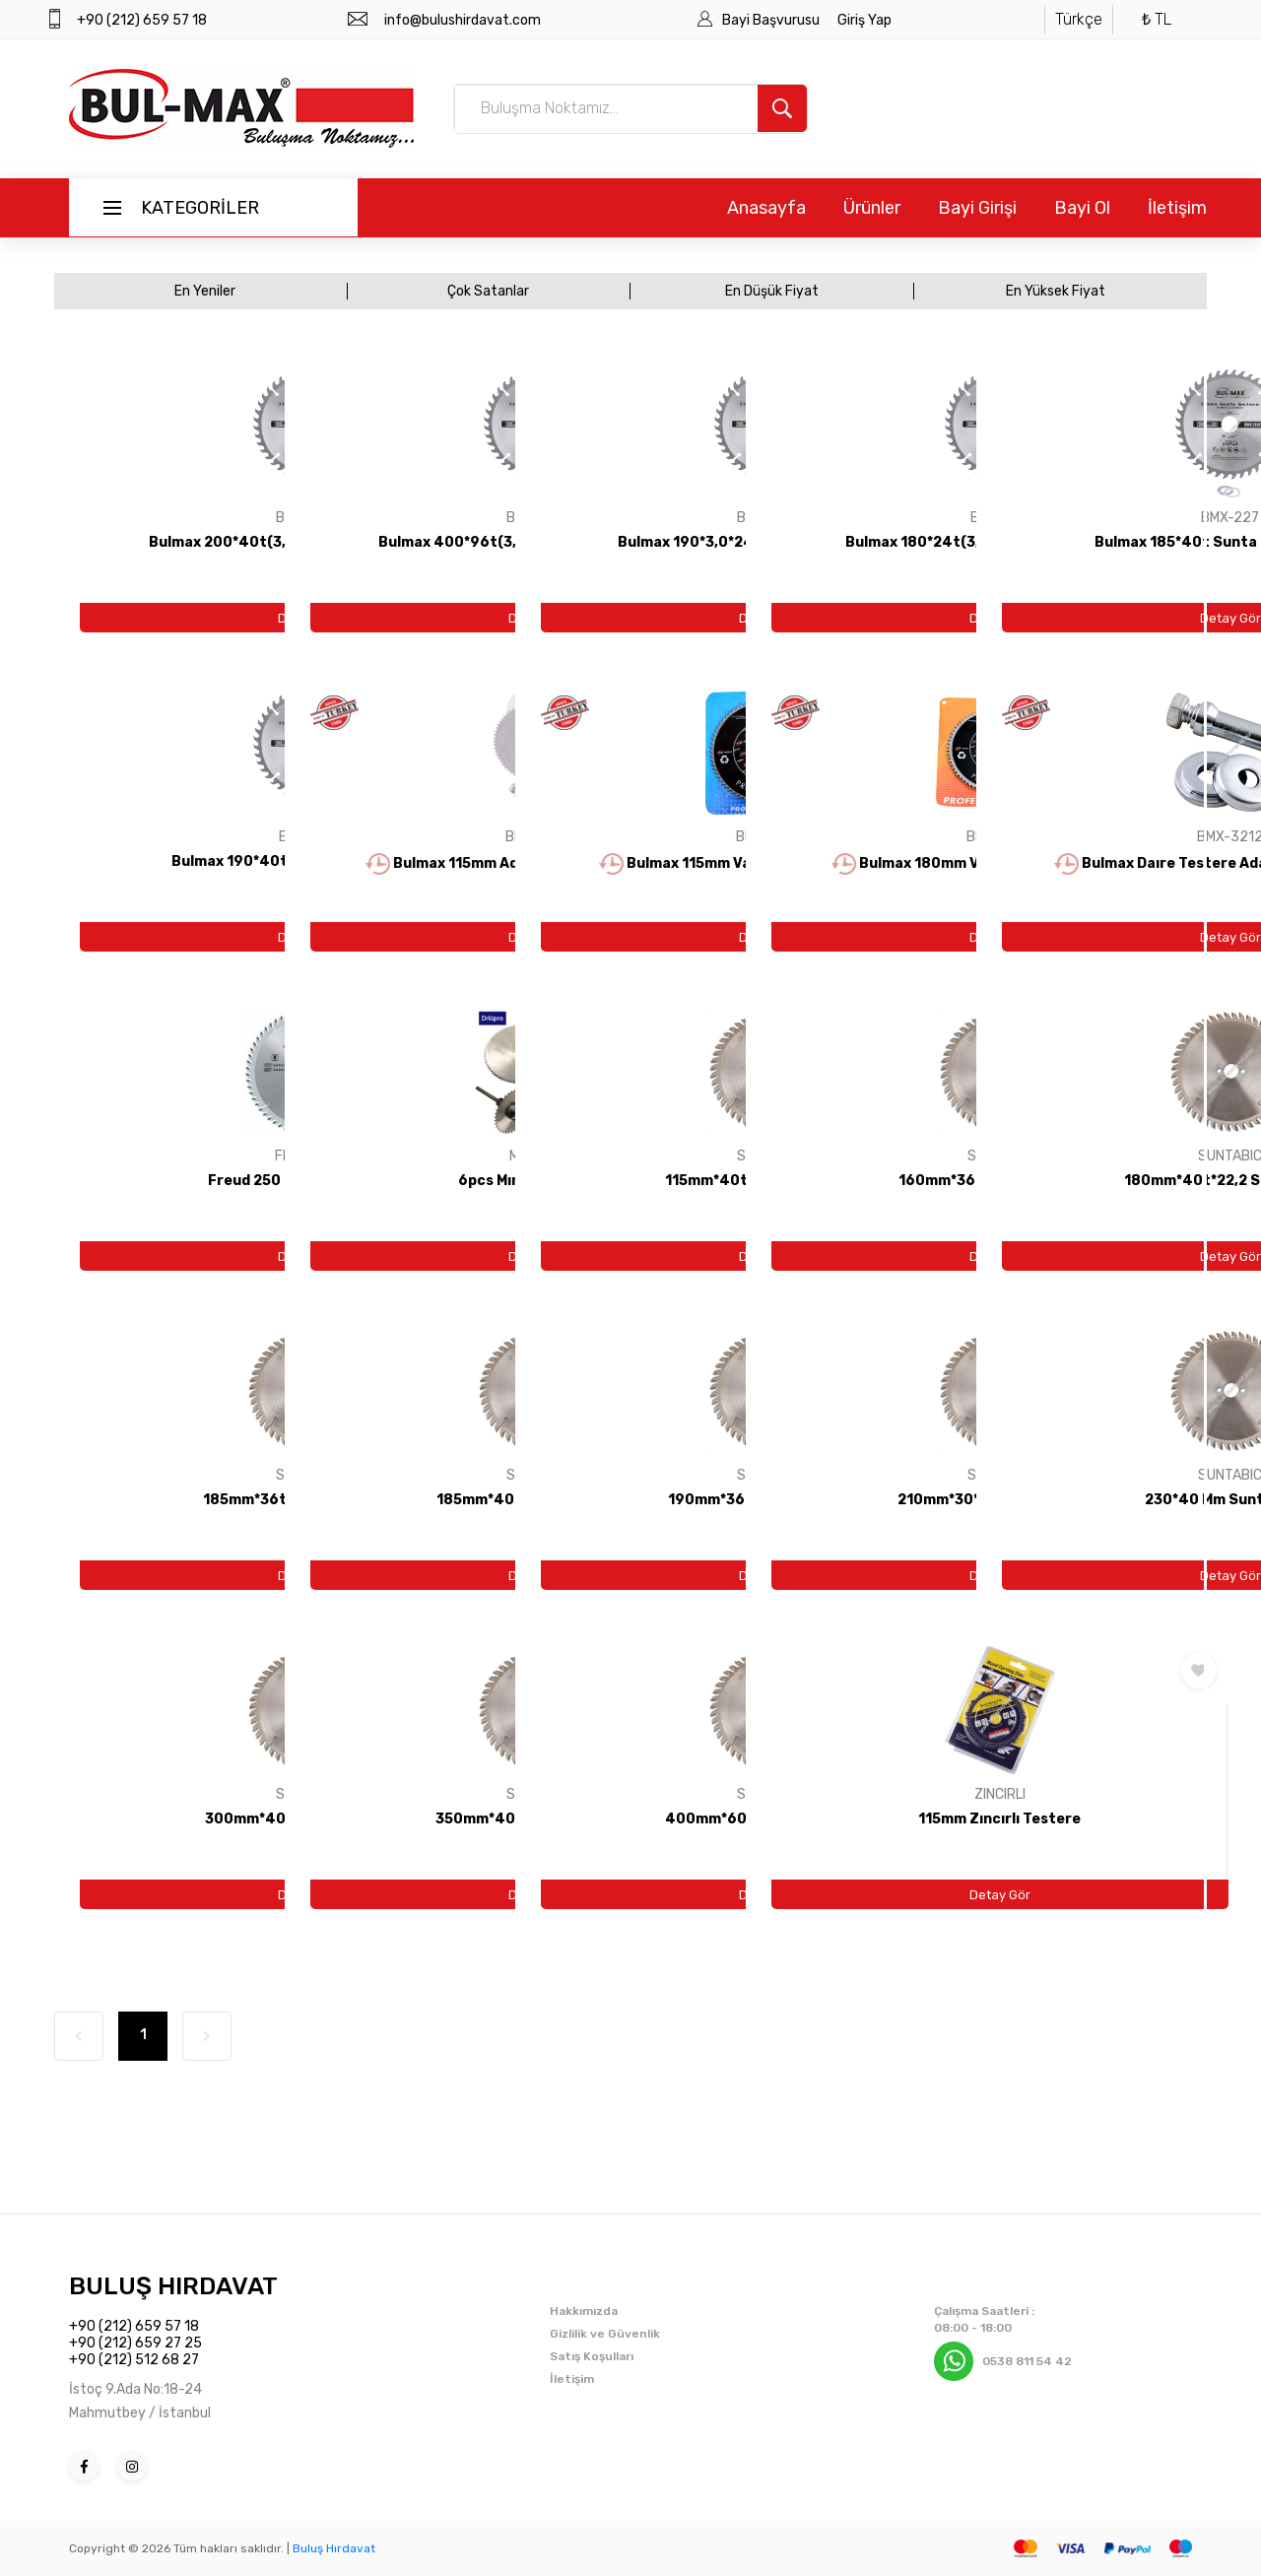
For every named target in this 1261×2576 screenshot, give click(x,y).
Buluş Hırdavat (334, 2548)
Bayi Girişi (977, 208)
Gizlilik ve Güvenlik (605, 2334)
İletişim (1177, 208)
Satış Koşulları (591, 2356)
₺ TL (1156, 19)
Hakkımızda (584, 2311)
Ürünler (871, 208)
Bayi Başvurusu (772, 20)
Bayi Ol (1082, 208)
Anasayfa (766, 208)
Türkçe (1078, 19)
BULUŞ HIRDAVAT (173, 2286)
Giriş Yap (864, 20)
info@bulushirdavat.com (462, 20)
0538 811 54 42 (1027, 2361)
